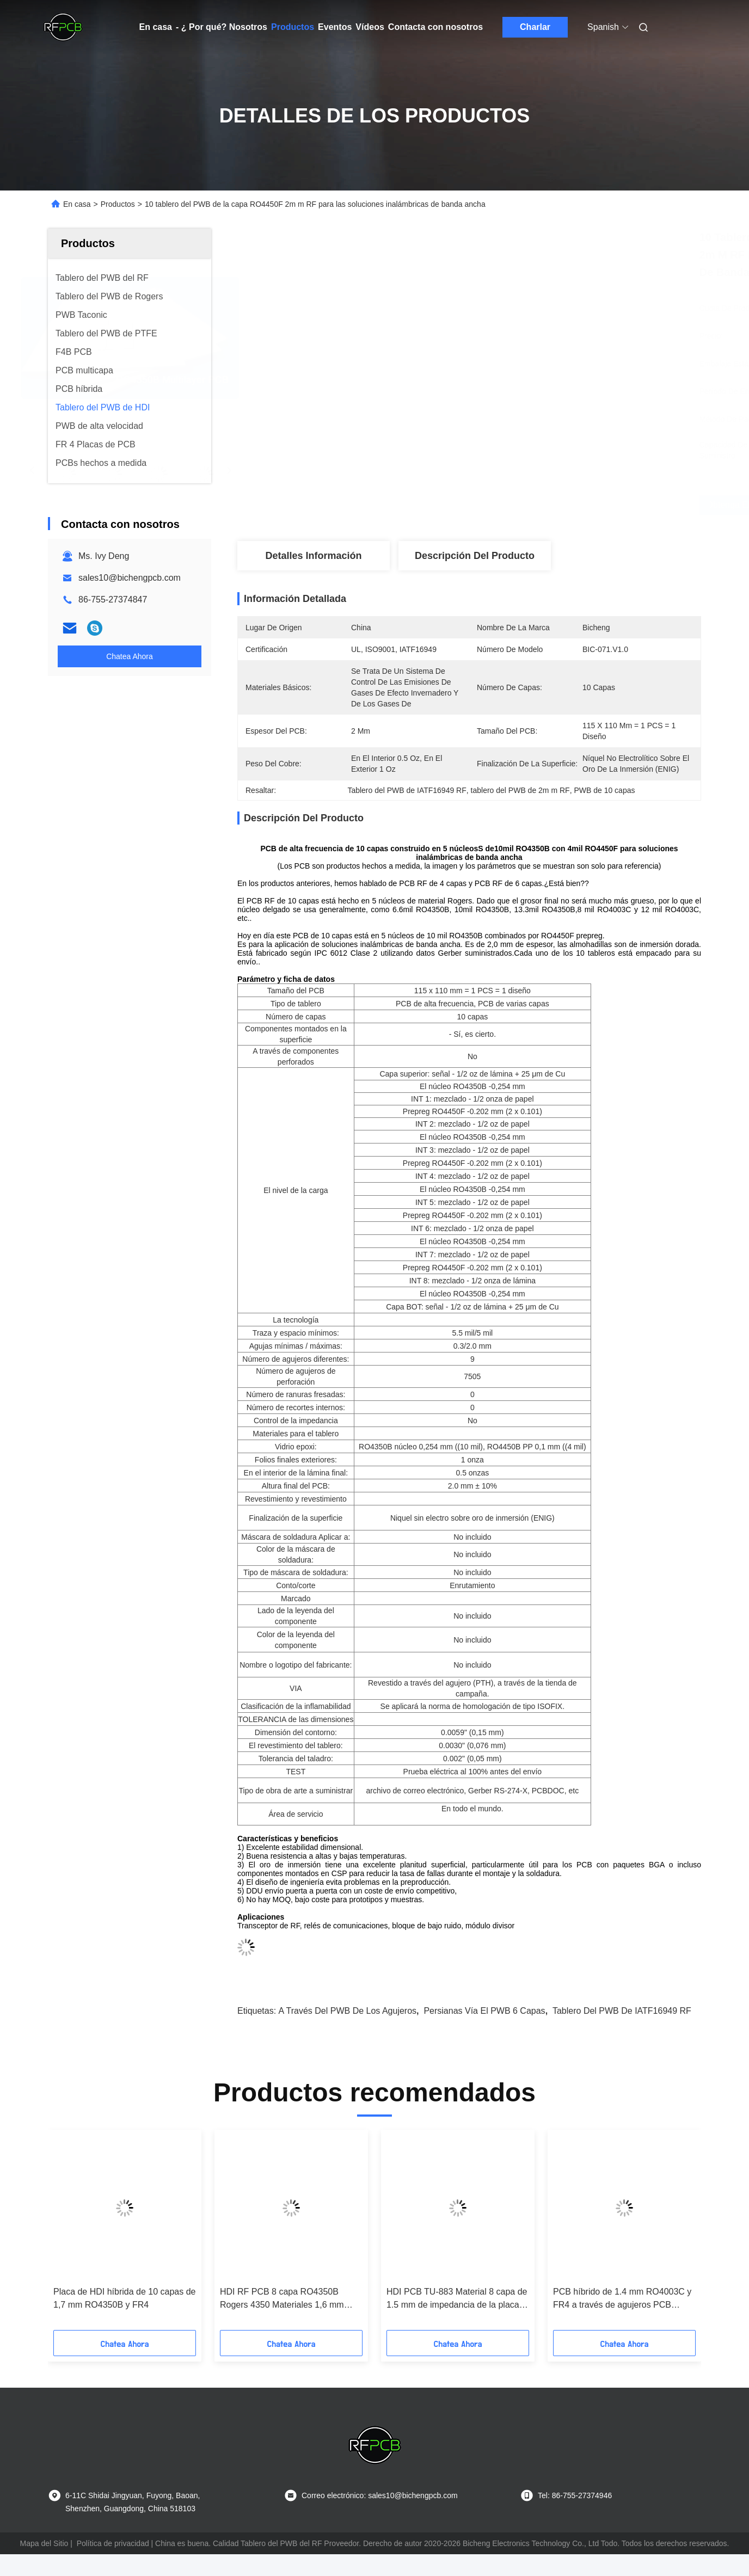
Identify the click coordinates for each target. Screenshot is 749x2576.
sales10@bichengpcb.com (129, 577)
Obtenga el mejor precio (534, 505)
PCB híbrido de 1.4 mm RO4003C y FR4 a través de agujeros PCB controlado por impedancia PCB (622, 2299)
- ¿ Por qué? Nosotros (221, 27)
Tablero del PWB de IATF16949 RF (621, 2010)
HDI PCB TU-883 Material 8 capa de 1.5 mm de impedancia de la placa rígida (456, 2299)
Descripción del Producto (475, 555)
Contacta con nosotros (435, 27)
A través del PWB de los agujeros (347, 2010)
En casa (155, 27)
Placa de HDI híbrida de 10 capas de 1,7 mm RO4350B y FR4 (124, 2298)
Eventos (335, 27)
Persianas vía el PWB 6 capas (484, 2010)
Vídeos (369, 27)
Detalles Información (313, 555)
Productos (292, 27)
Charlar (535, 27)
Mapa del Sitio (44, 2543)
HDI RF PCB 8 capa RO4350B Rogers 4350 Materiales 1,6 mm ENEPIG (282, 2299)
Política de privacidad (113, 2543)
